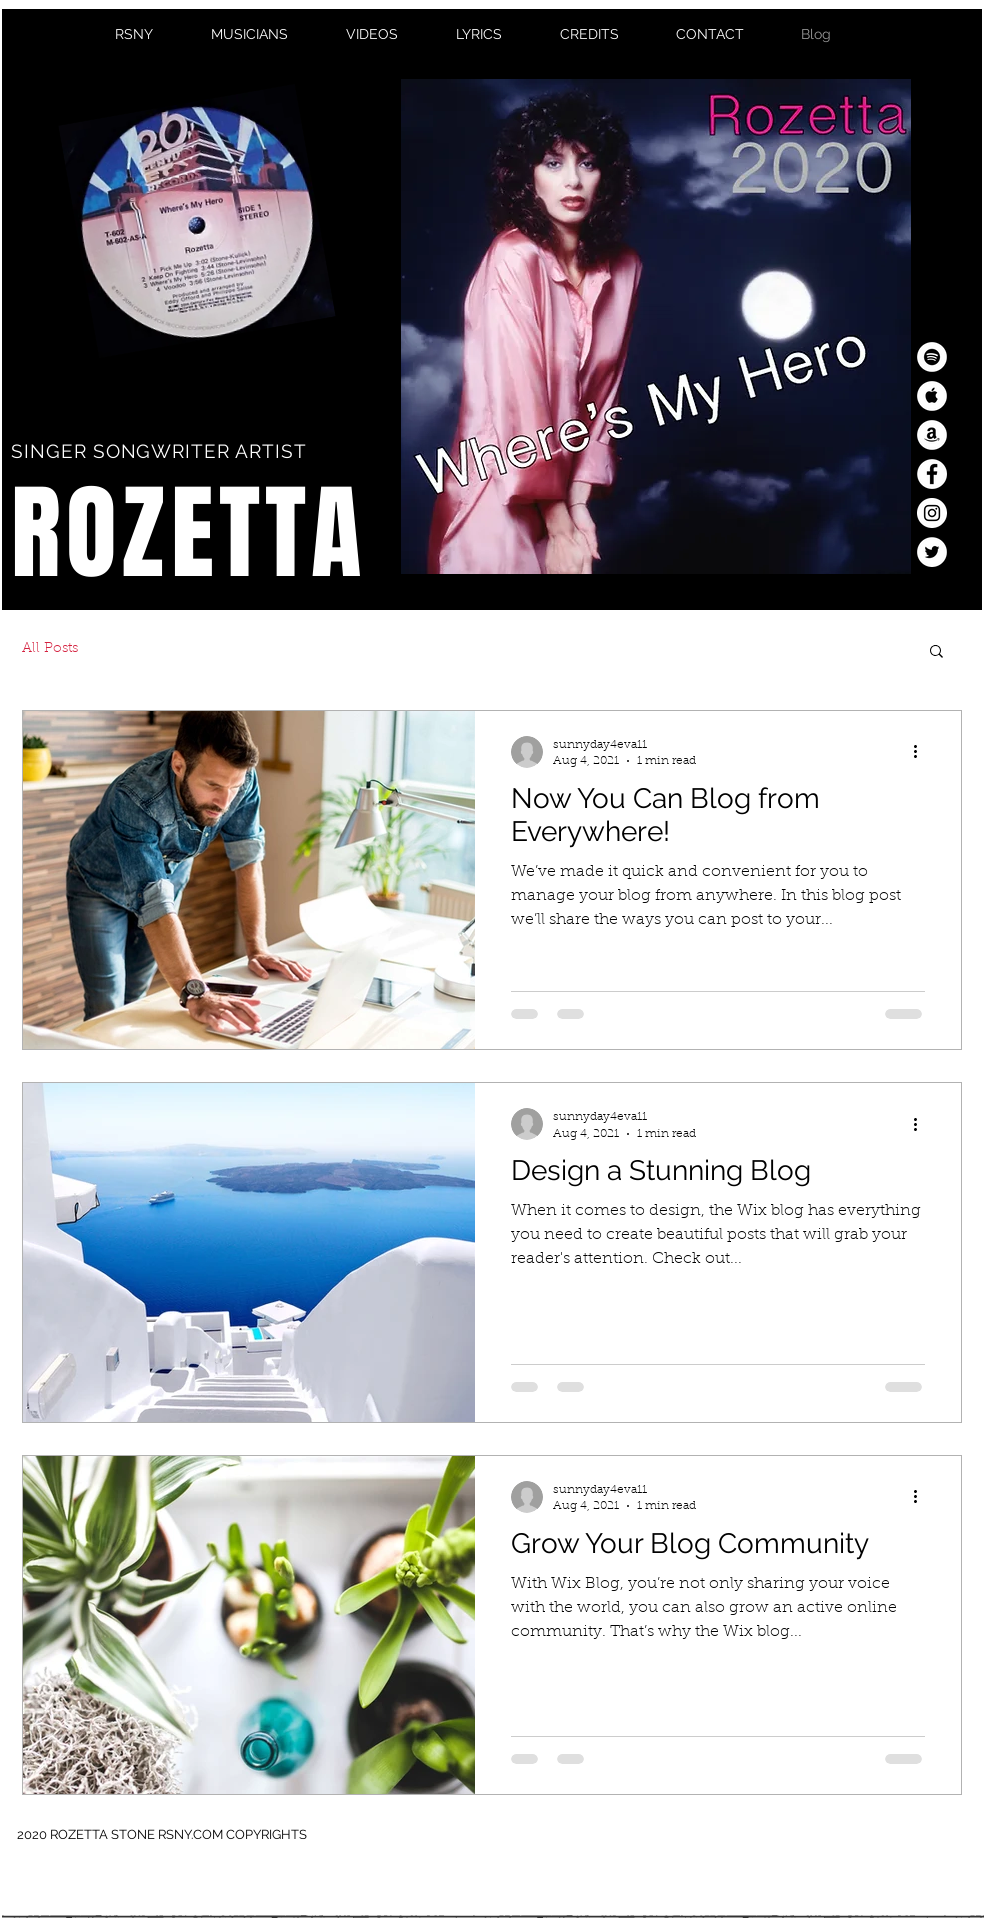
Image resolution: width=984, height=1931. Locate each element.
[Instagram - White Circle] (932, 513)
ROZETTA (188, 534)
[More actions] (922, 752)
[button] (936, 652)
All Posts (50, 649)
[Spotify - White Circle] (932, 357)
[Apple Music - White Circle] (932, 396)
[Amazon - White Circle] (932, 435)
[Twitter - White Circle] (932, 552)
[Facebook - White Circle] (932, 474)
